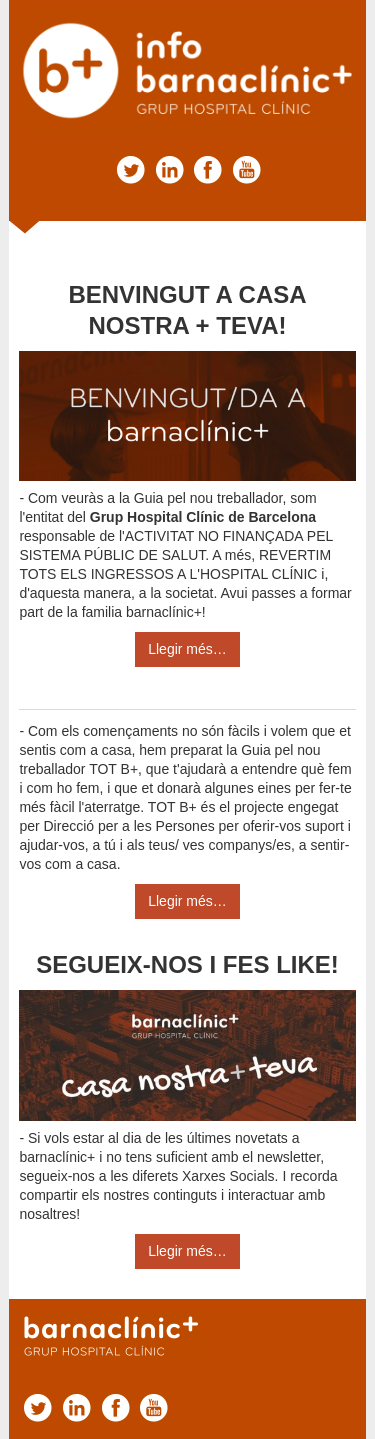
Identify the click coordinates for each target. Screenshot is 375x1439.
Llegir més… (187, 649)
